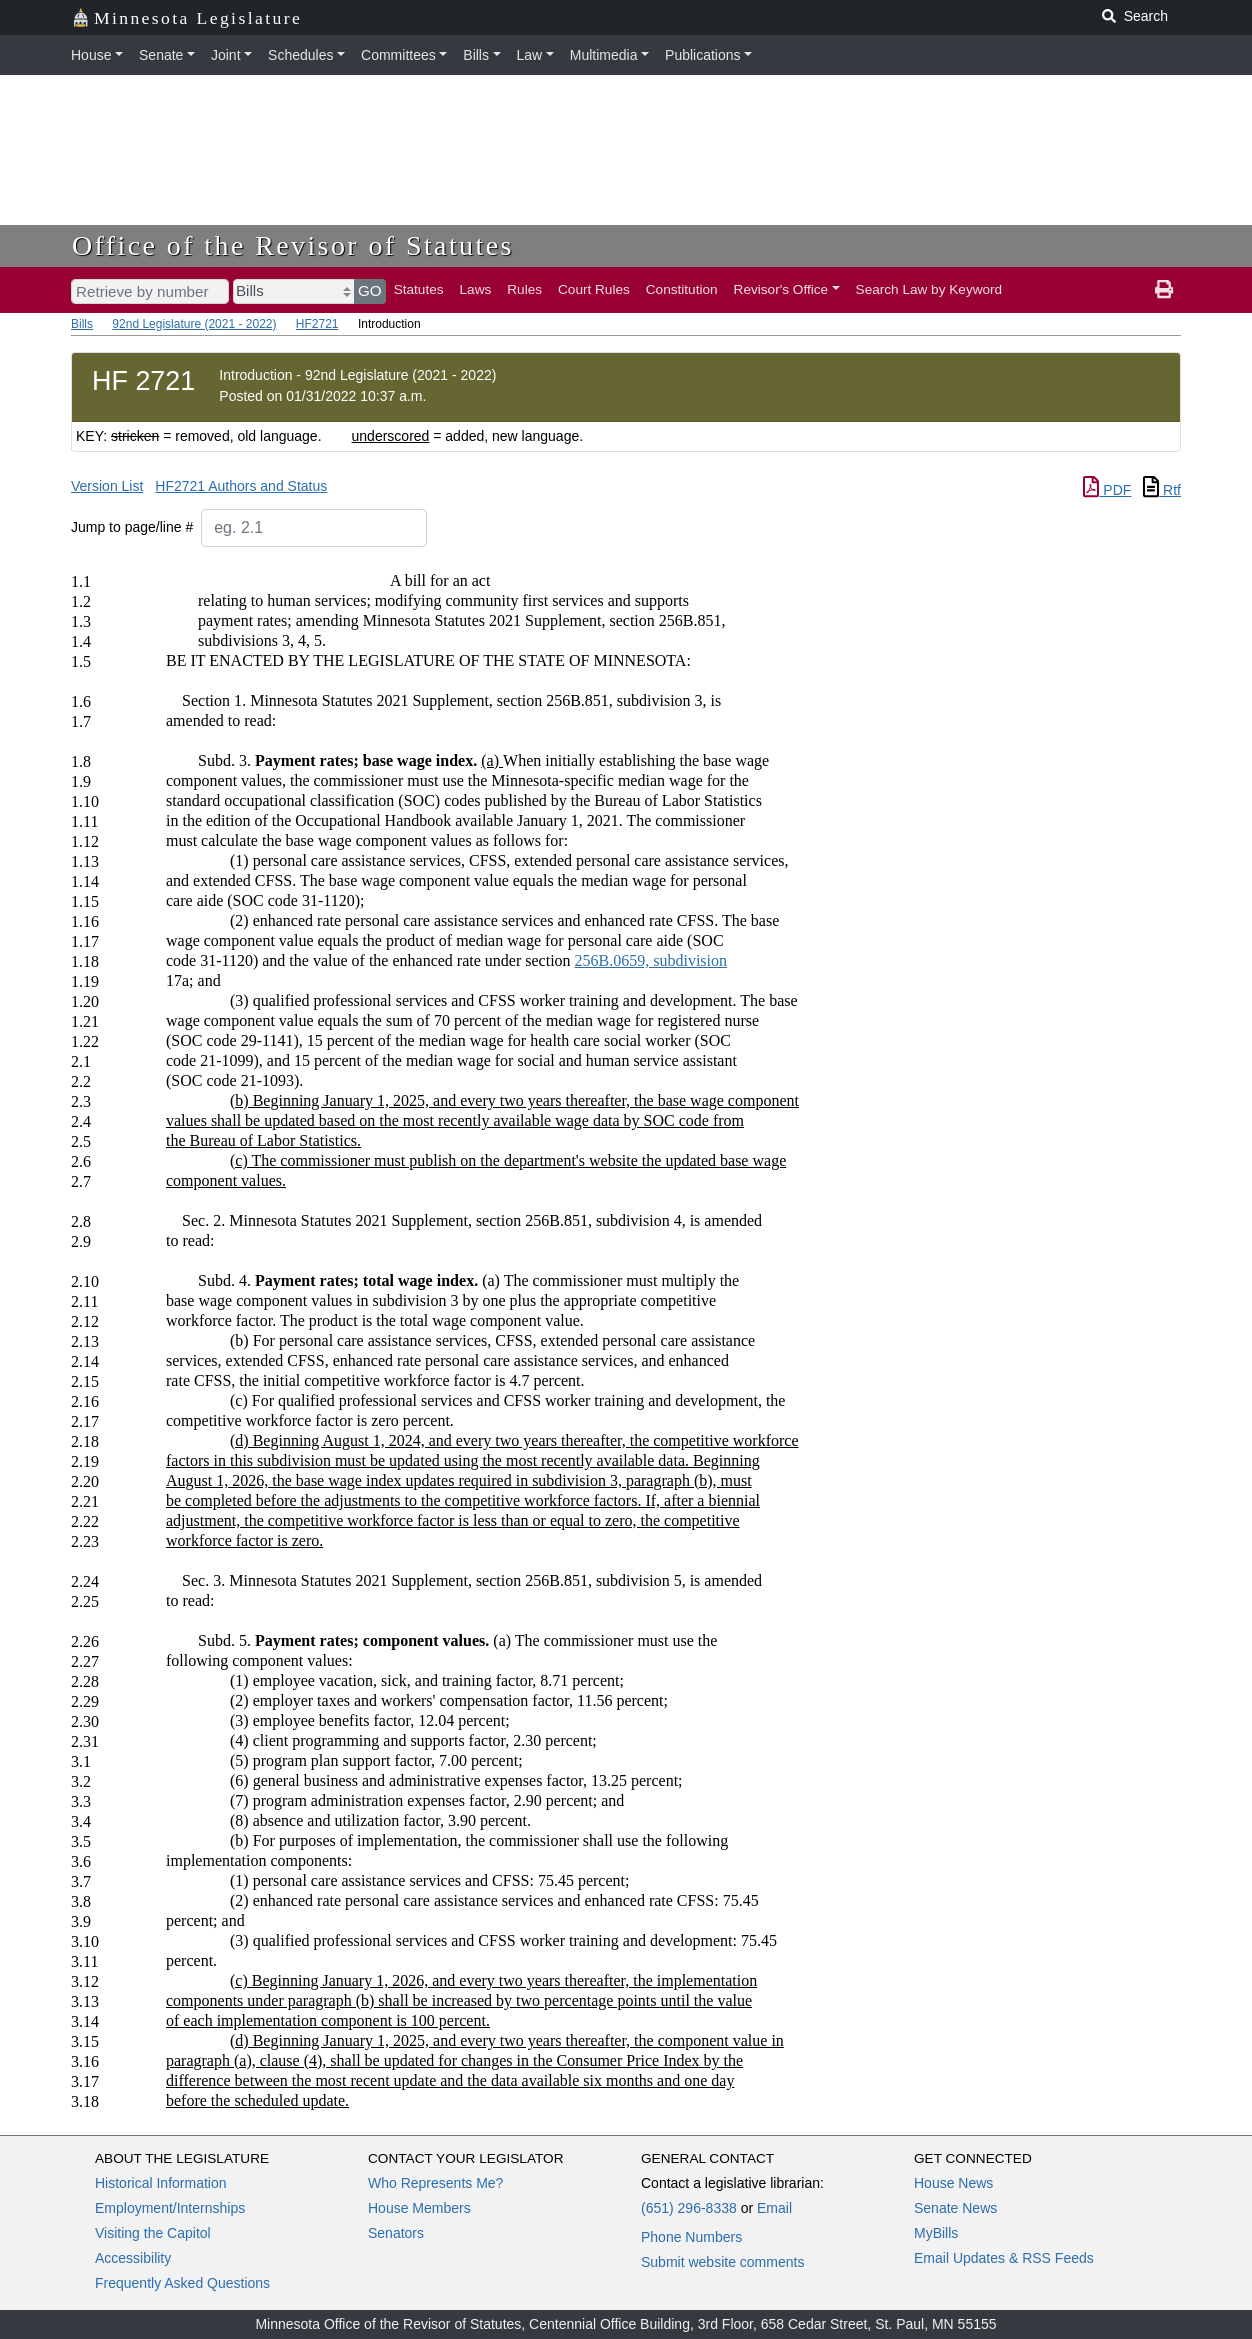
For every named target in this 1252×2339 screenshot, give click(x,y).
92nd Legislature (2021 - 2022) (194, 324)
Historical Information (161, 2183)
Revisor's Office (781, 289)
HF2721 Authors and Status (241, 486)
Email (774, 2208)
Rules (524, 289)
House (91, 55)
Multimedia (604, 55)
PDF (1107, 490)
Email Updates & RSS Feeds (1004, 2258)
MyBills (936, 2233)
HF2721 (317, 324)
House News (953, 2183)
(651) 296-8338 (689, 2208)
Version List (107, 486)
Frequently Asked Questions (182, 2283)
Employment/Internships (170, 2208)
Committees (398, 55)
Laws (476, 289)
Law (530, 55)
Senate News (955, 2208)
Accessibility (133, 2258)
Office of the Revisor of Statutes (293, 245)
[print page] (1164, 290)
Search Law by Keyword (929, 289)
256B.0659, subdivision (651, 960)
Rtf (1162, 490)
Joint (226, 55)
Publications (703, 55)
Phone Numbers (691, 2237)
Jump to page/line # (132, 527)
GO (370, 290)
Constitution (682, 289)
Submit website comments (722, 2262)
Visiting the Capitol (153, 2233)
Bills (476, 55)
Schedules (300, 55)
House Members (419, 2208)
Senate (161, 55)
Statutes (419, 289)
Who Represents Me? (435, 2183)
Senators (396, 2233)
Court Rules (594, 289)
